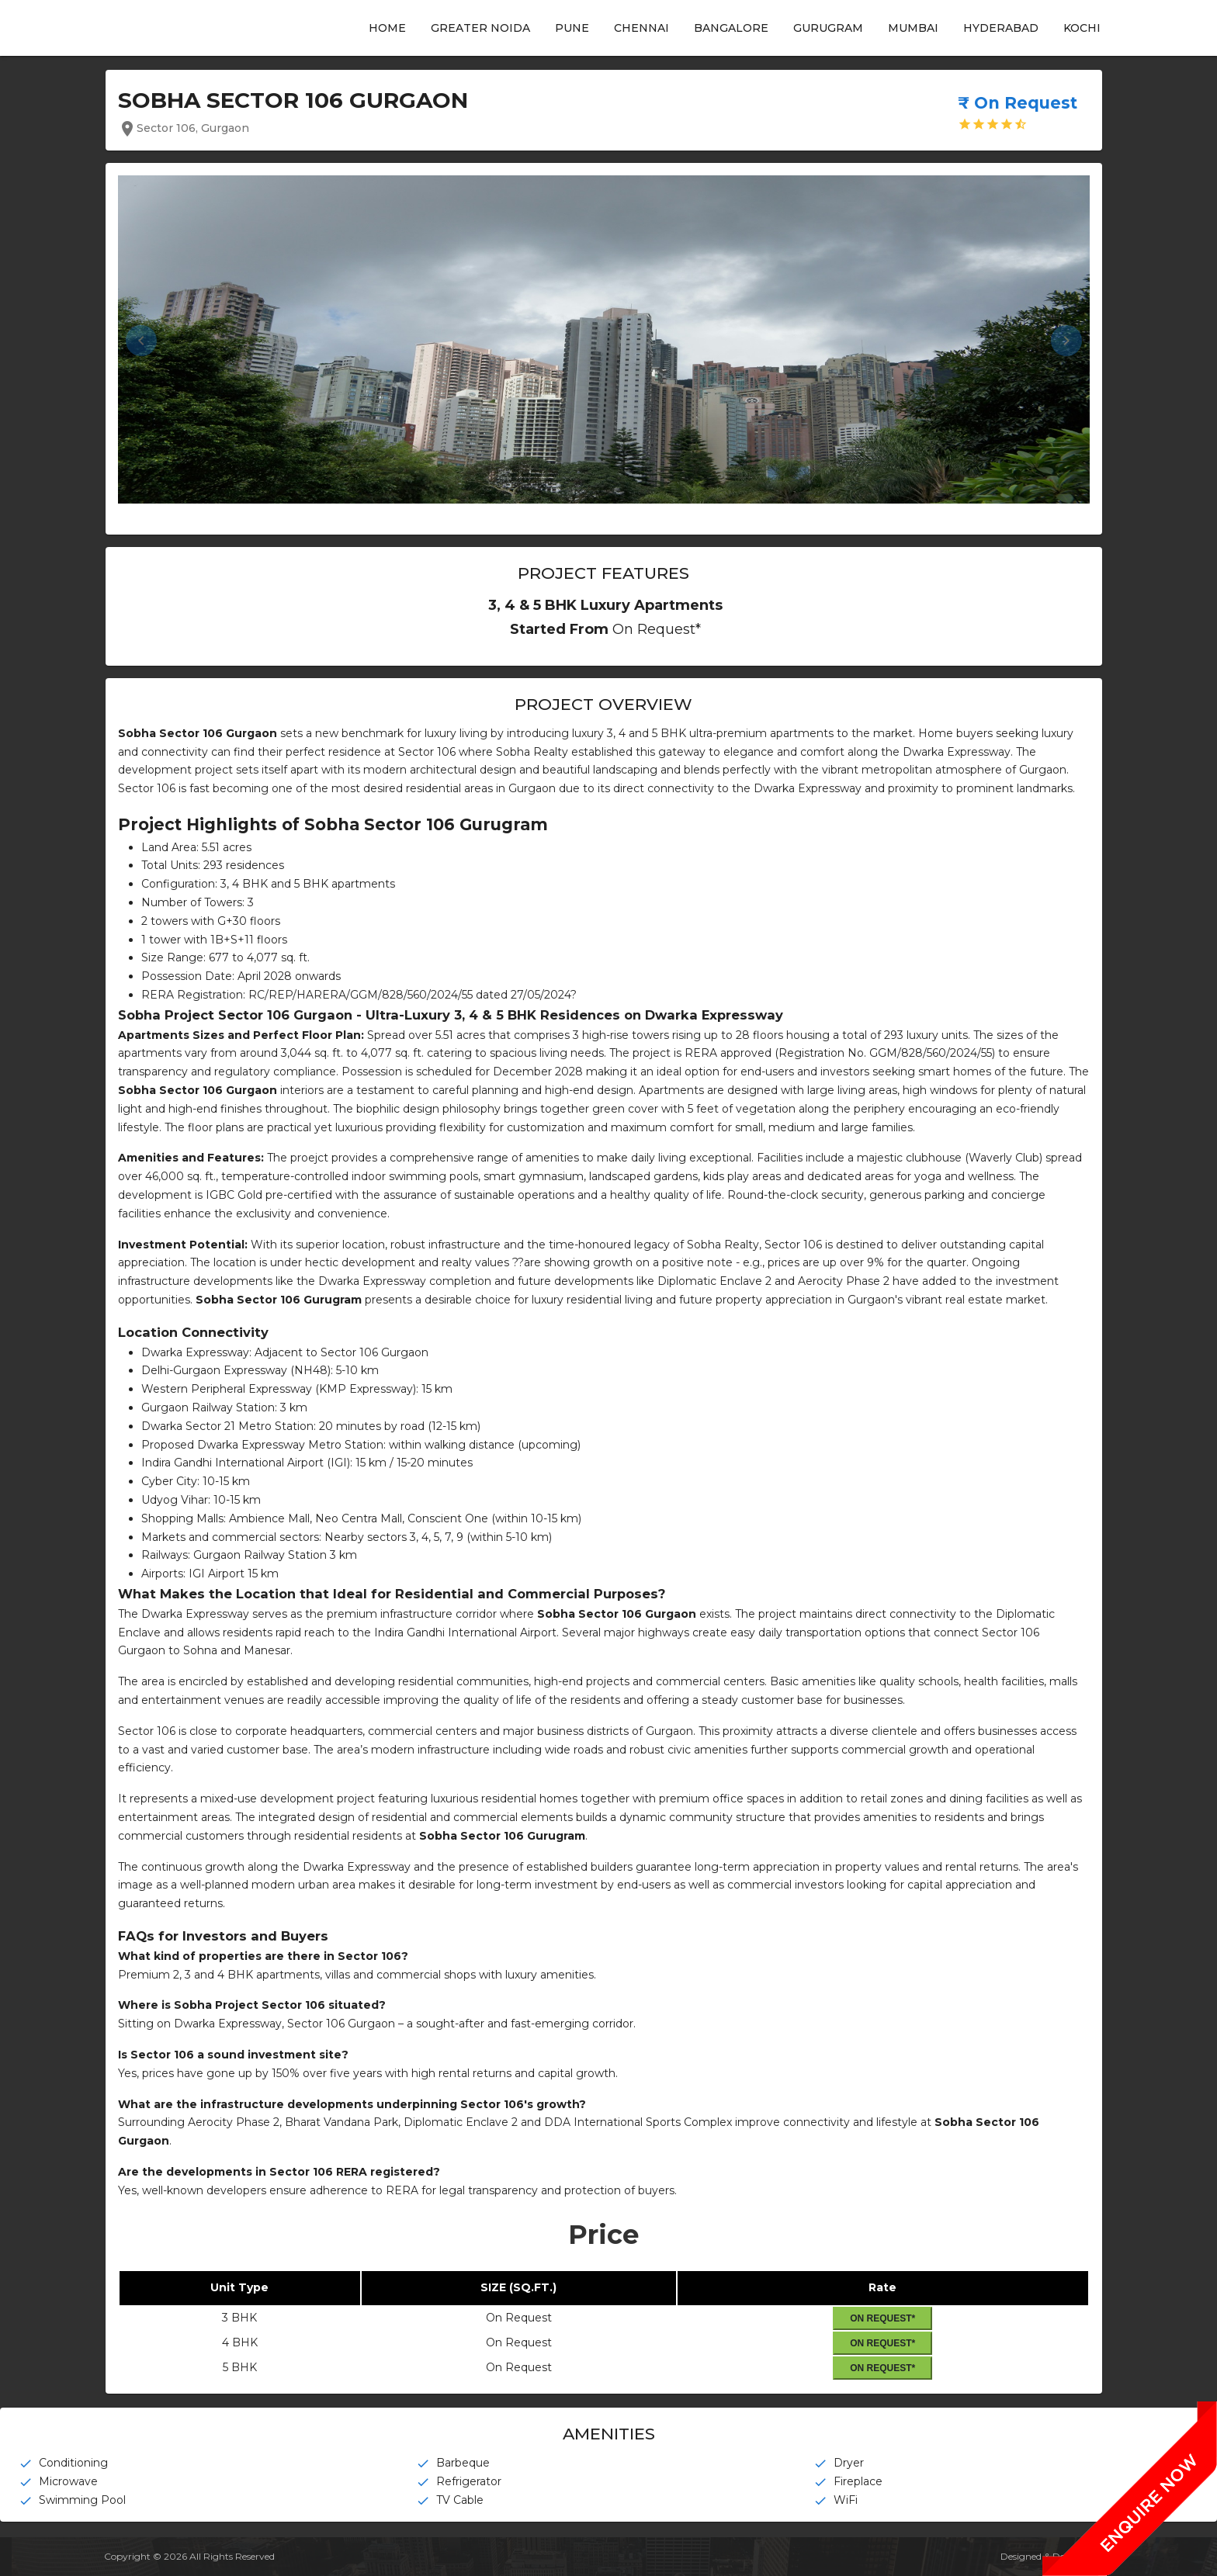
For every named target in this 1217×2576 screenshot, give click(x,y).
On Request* (881, 2318)
